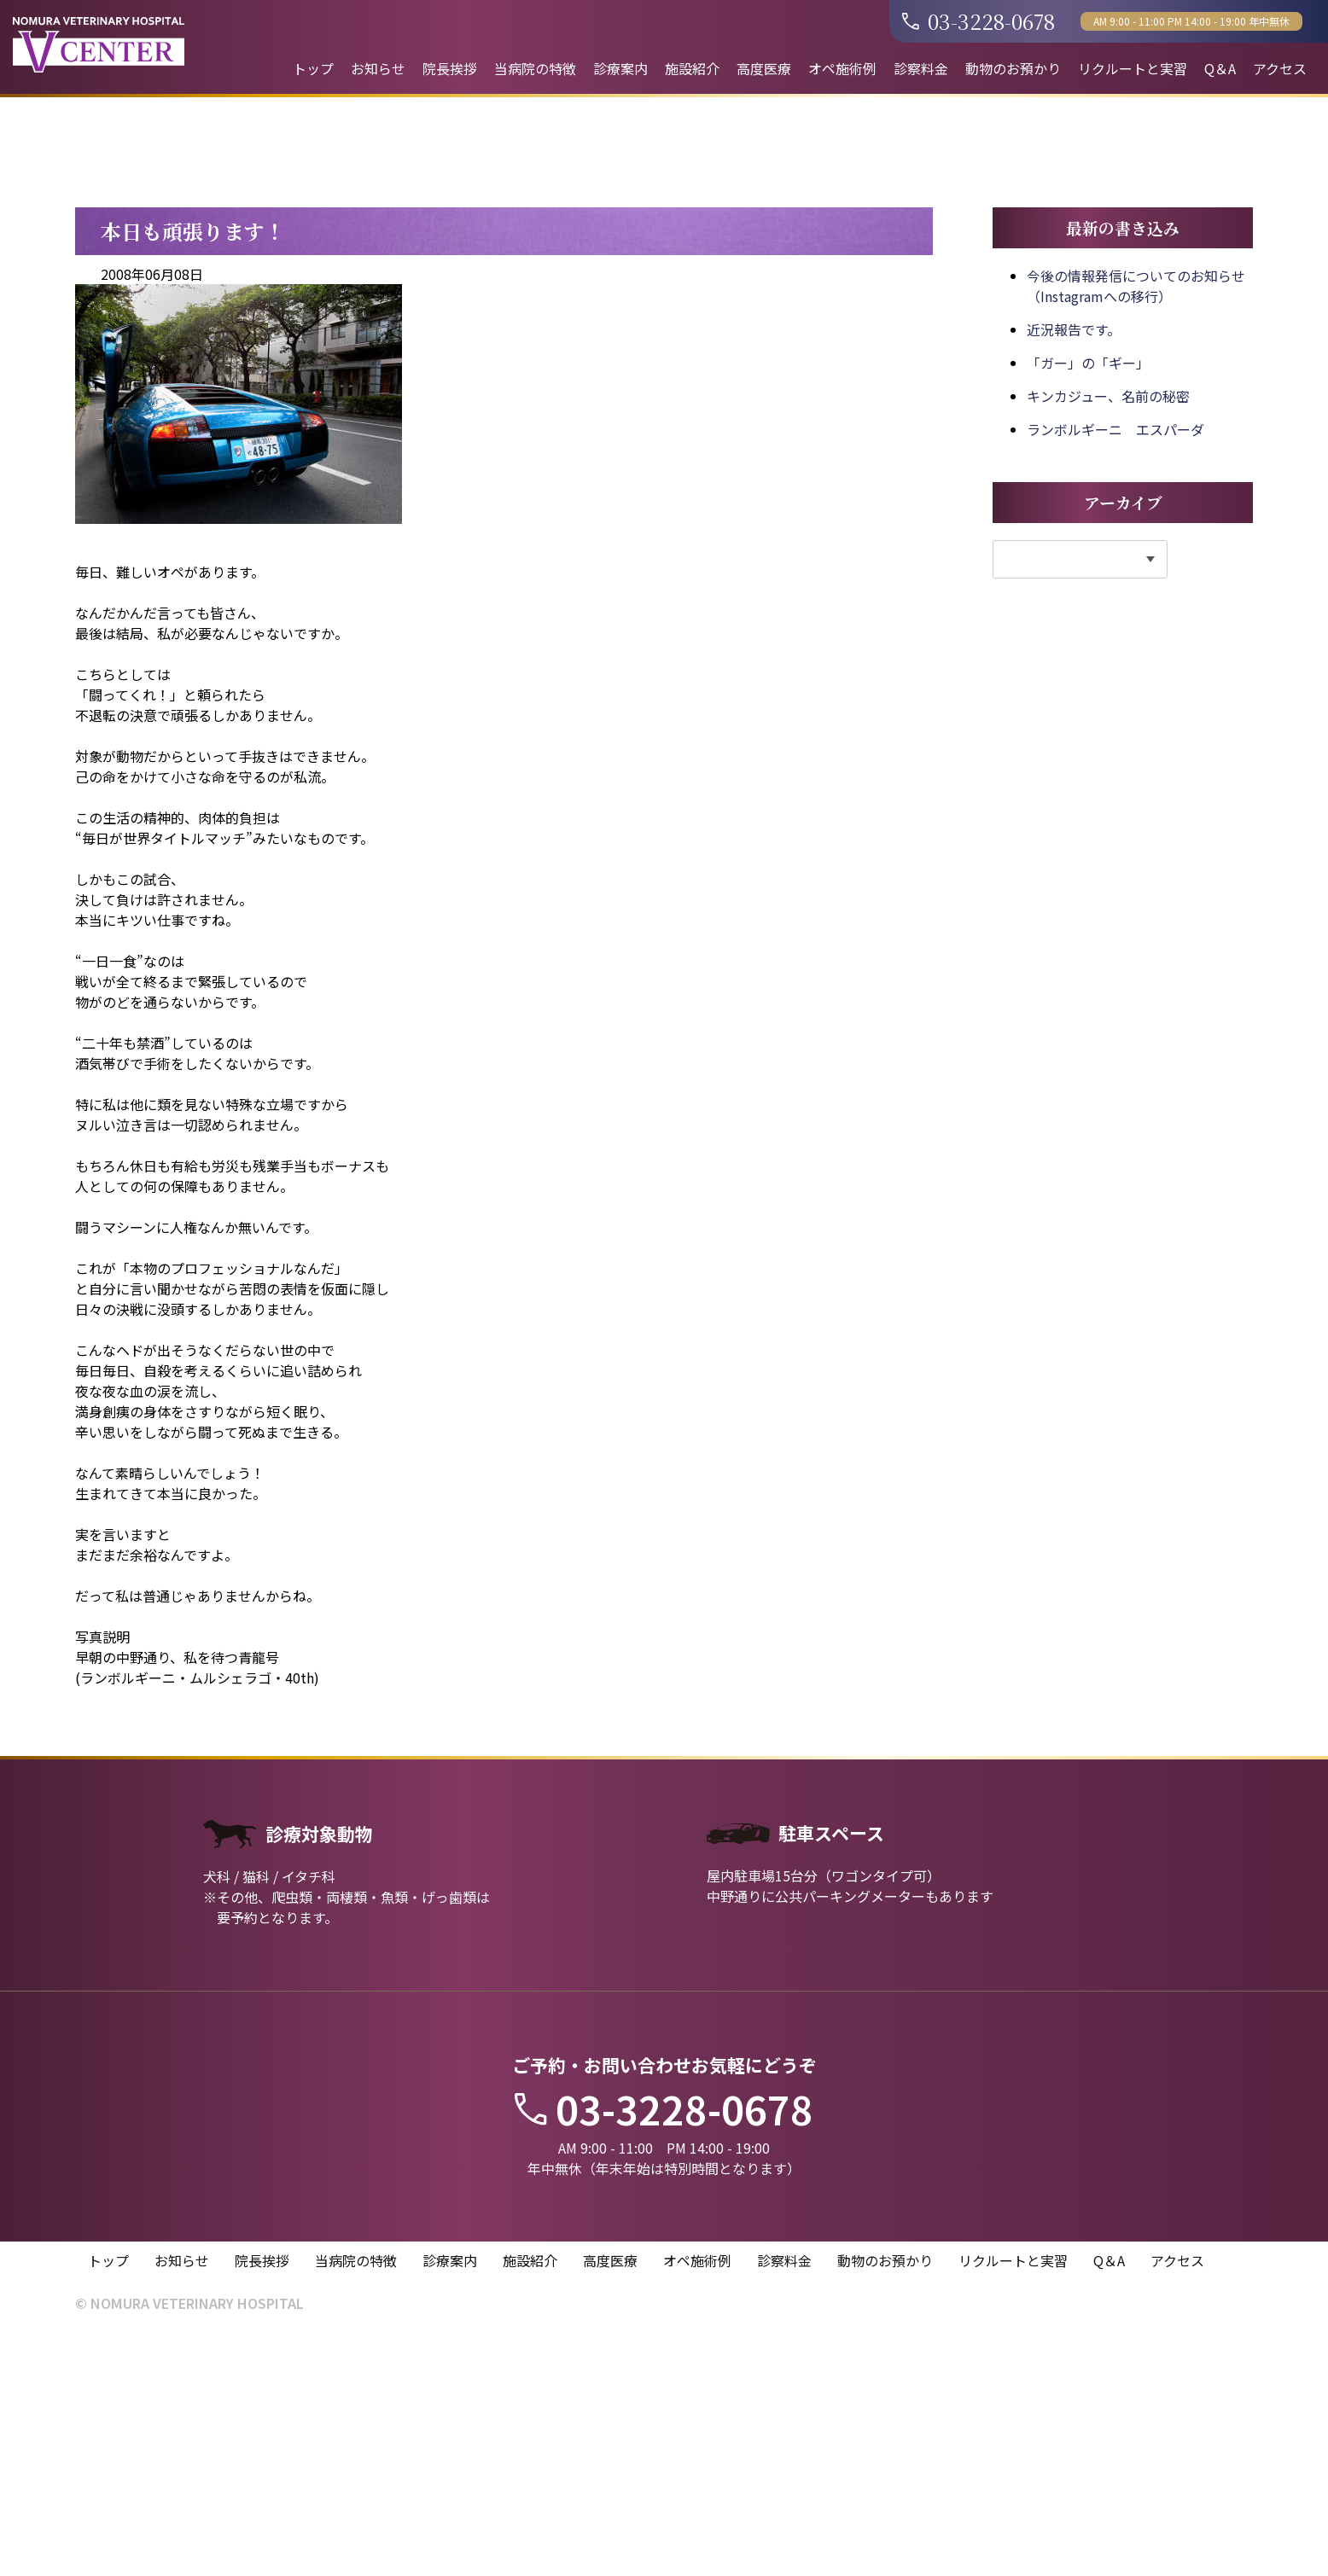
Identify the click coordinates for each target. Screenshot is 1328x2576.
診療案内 (620, 68)
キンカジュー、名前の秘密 (1108, 635)
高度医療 (764, 68)
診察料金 (921, 68)
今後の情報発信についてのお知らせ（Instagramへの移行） (1136, 525)
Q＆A (1220, 68)
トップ (313, 68)
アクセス (1280, 68)
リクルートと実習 (1132, 68)
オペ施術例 (842, 68)
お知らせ (378, 68)
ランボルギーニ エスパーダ (1115, 669)
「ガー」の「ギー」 (1088, 602)
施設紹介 (692, 68)
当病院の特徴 (535, 68)
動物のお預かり (1013, 68)
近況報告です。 (1074, 569)
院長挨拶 (449, 68)
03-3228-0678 (978, 21)
